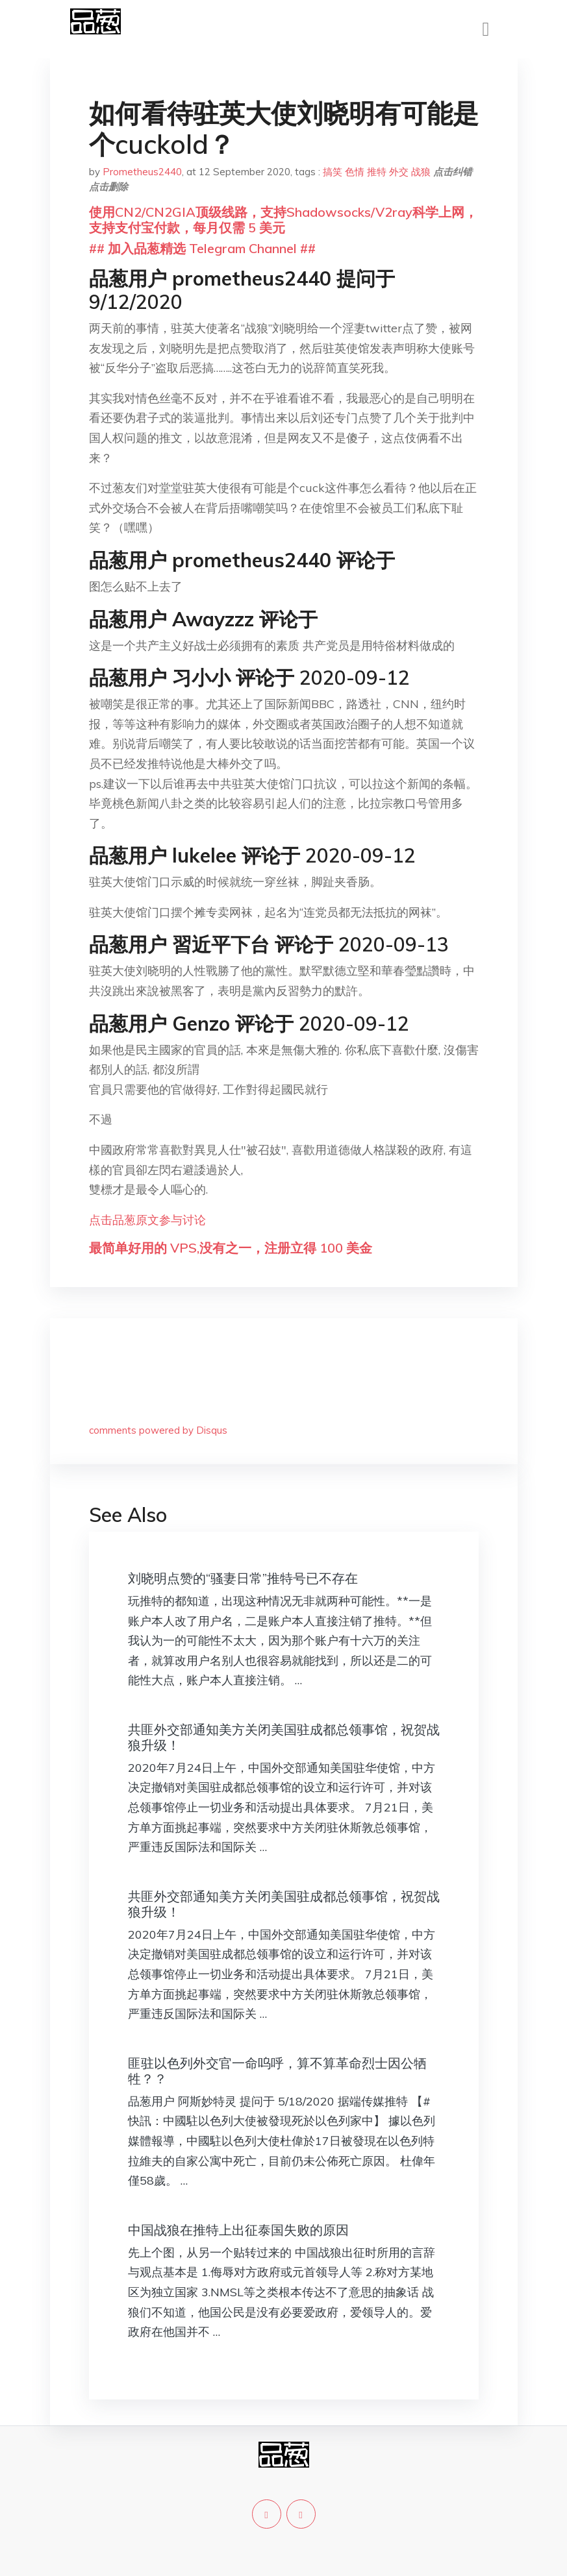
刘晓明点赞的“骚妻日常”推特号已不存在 (243, 1578)
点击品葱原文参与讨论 (147, 1219)
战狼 (421, 172)
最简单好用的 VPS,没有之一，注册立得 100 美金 (230, 1248)
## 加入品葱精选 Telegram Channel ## (202, 248)
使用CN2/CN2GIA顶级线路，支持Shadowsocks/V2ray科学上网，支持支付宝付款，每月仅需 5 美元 (283, 220)
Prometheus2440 (142, 172)
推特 (376, 172)
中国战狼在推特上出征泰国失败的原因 (238, 2230)
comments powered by (158, 1430)
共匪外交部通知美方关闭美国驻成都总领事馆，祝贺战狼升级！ (284, 1737)
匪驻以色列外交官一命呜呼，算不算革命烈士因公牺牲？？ (277, 2071)
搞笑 (332, 172)
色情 (354, 172)
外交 (399, 172)
